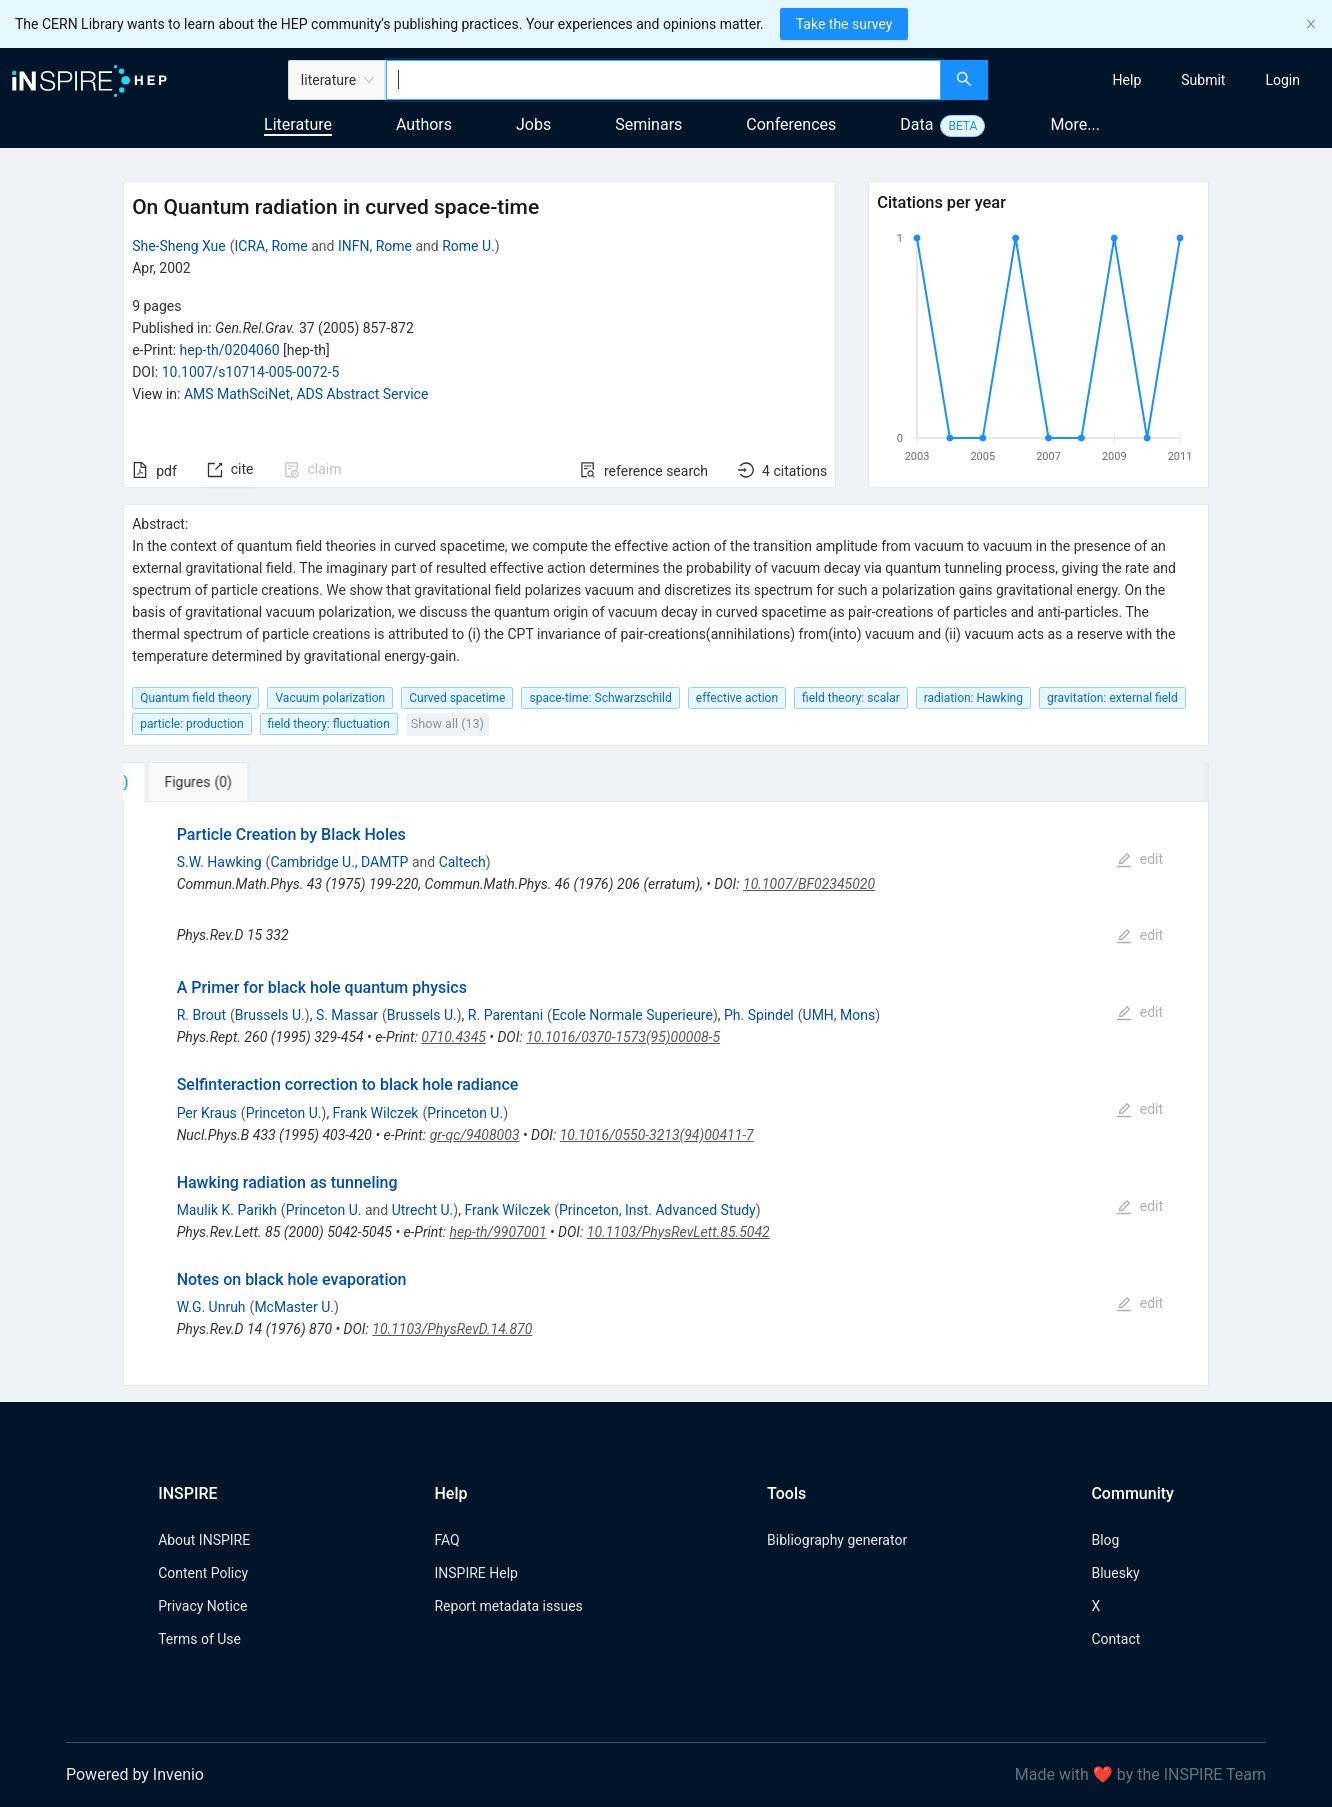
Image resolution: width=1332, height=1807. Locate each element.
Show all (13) (447, 723)
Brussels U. (270, 1015)
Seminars (648, 124)
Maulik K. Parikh (227, 1210)
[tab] (185, 782)
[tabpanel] (666, 1094)
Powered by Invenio (135, 1774)
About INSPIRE (204, 1540)
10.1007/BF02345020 (809, 884)
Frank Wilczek (376, 1113)
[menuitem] (1127, 80)
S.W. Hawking (219, 862)
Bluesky (1115, 1573)
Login (1282, 80)
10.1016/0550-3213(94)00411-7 (657, 1135)
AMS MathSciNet (237, 394)
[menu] (1162, 80)
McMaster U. (294, 1307)
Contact (1115, 1639)
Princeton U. (284, 1113)
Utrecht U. (423, 1210)
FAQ (446, 1540)
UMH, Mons (839, 1015)
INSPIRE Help (475, 1573)
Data (916, 124)
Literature (298, 124)
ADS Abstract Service (362, 394)
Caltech (462, 862)
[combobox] (663, 80)
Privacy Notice (202, 1606)
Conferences (791, 124)
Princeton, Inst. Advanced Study (657, 1210)
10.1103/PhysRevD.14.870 (452, 1329)
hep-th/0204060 (230, 350)
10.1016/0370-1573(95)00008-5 (623, 1037)
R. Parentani (505, 1015)
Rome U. (468, 246)
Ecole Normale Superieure (632, 1015)
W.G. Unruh (211, 1307)
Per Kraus (207, 1113)
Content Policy (203, 1573)
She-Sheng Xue (179, 246)
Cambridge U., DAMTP (339, 862)
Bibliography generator (837, 1540)
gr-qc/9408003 (475, 1135)
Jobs (533, 124)
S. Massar (347, 1015)
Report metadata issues (508, 1606)
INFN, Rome (375, 246)
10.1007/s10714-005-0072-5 (251, 372)
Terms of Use (199, 1639)
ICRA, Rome (271, 246)
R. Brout (201, 1015)
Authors (424, 124)
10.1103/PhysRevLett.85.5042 (678, 1232)
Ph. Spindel (759, 1015)
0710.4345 (453, 1037)
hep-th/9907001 (498, 1232)
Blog (1105, 1540)
